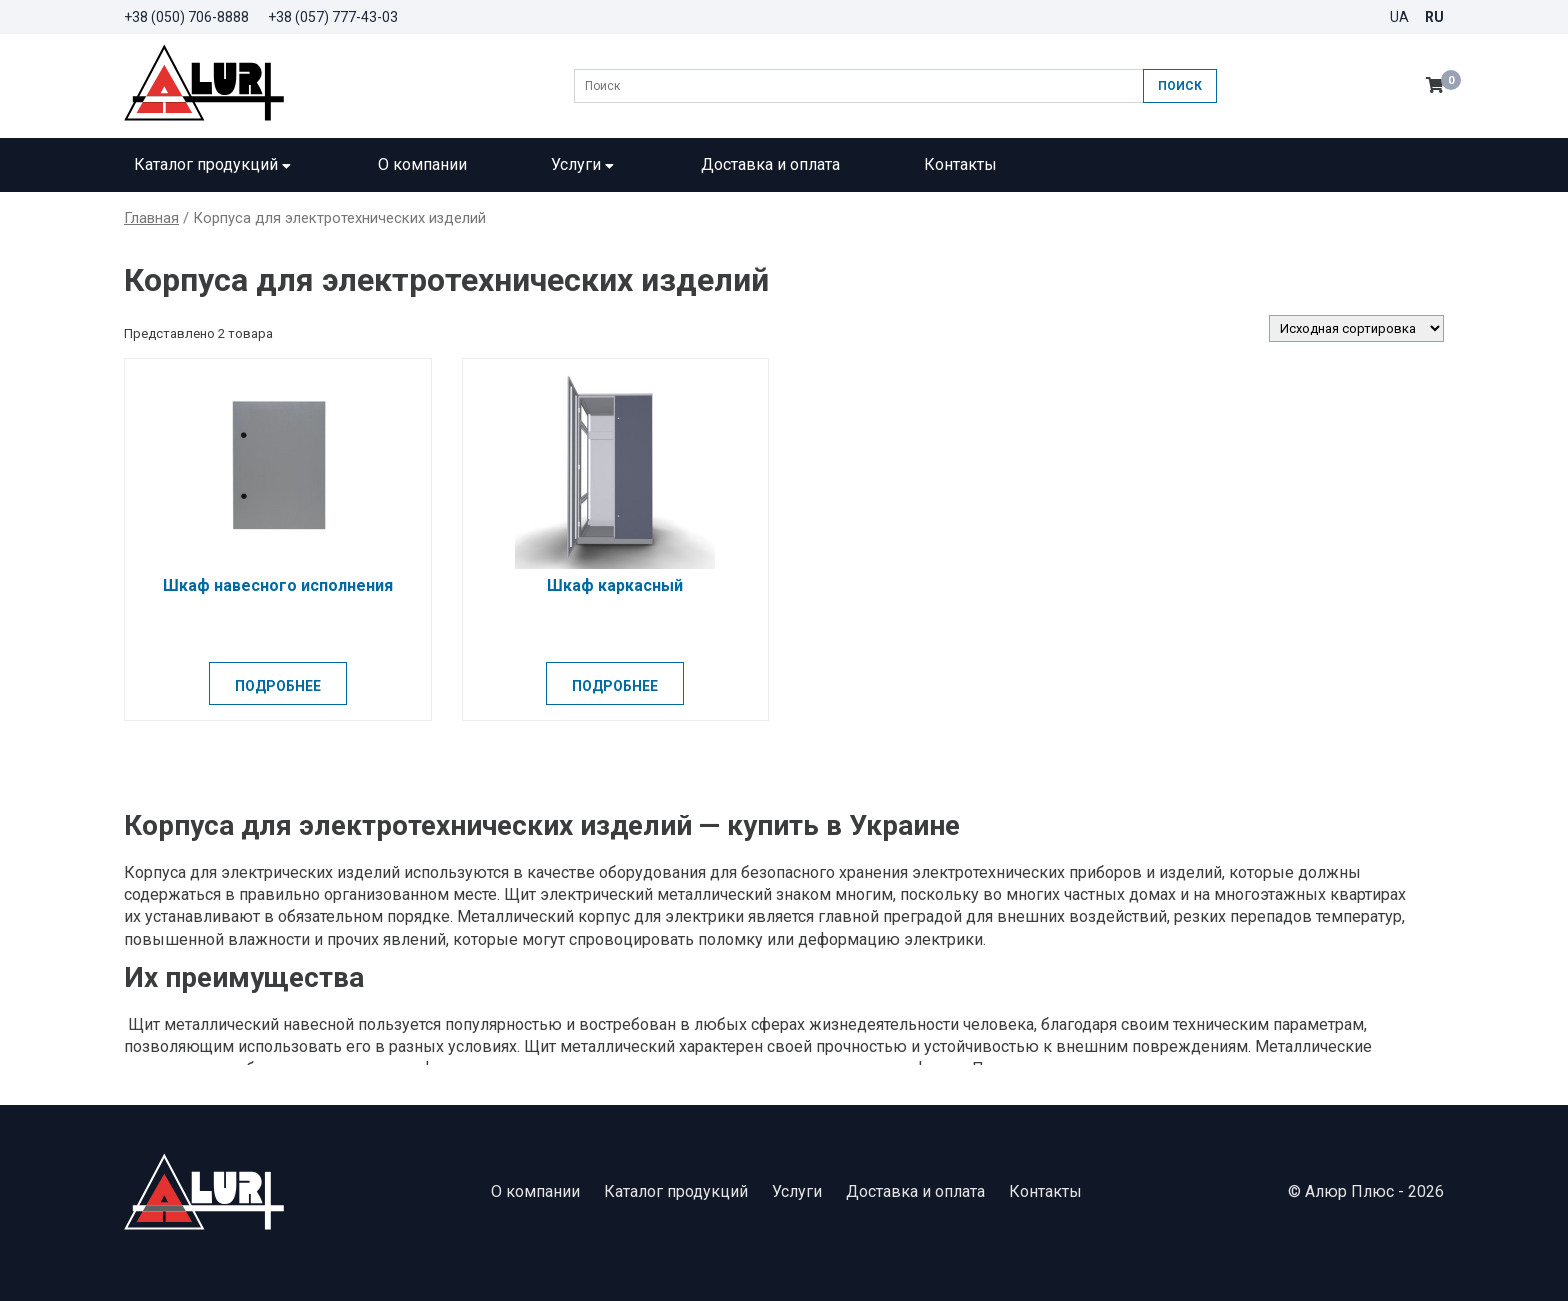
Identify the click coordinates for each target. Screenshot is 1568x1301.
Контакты (960, 164)
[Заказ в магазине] (1356, 328)
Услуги (584, 164)
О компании (422, 164)
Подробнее (278, 686)
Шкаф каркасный (615, 585)
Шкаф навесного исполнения (278, 585)
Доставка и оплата (770, 164)
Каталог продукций (214, 164)
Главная (151, 218)
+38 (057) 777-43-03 (333, 17)
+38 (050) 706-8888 (186, 17)
